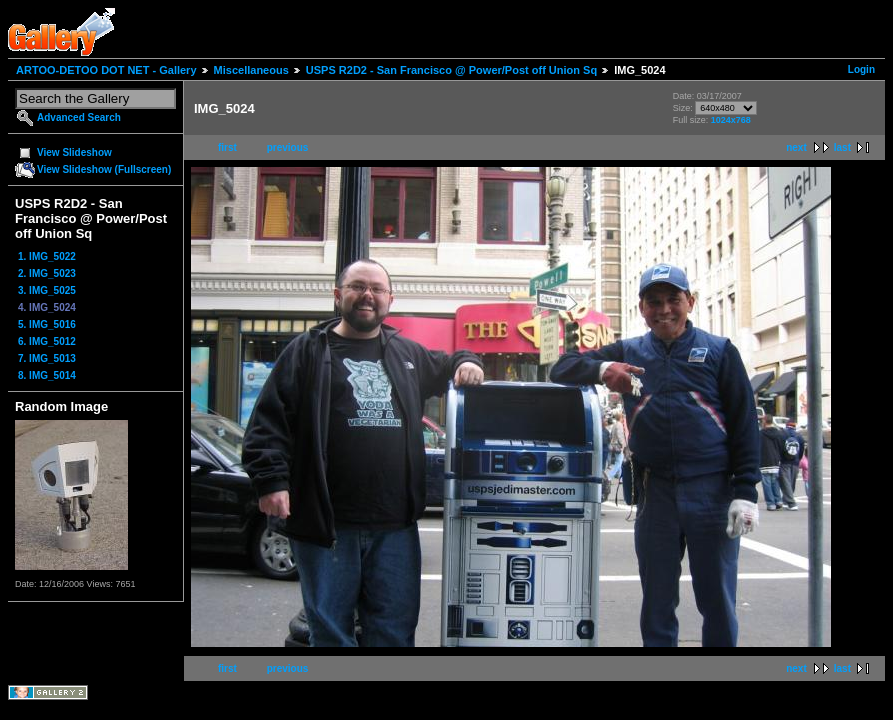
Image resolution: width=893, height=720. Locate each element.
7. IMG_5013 (47, 358)
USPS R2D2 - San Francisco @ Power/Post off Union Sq (451, 70)
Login (861, 69)
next (796, 147)
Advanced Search (79, 117)
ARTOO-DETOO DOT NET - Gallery (106, 70)
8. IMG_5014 (47, 375)
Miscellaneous (251, 70)
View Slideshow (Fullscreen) (104, 169)
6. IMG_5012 (47, 341)
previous (288, 147)
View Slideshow (74, 152)
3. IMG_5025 (47, 290)
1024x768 (731, 120)
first (227, 147)
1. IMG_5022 (47, 256)
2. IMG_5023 (47, 273)
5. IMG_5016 (47, 324)
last (842, 147)
